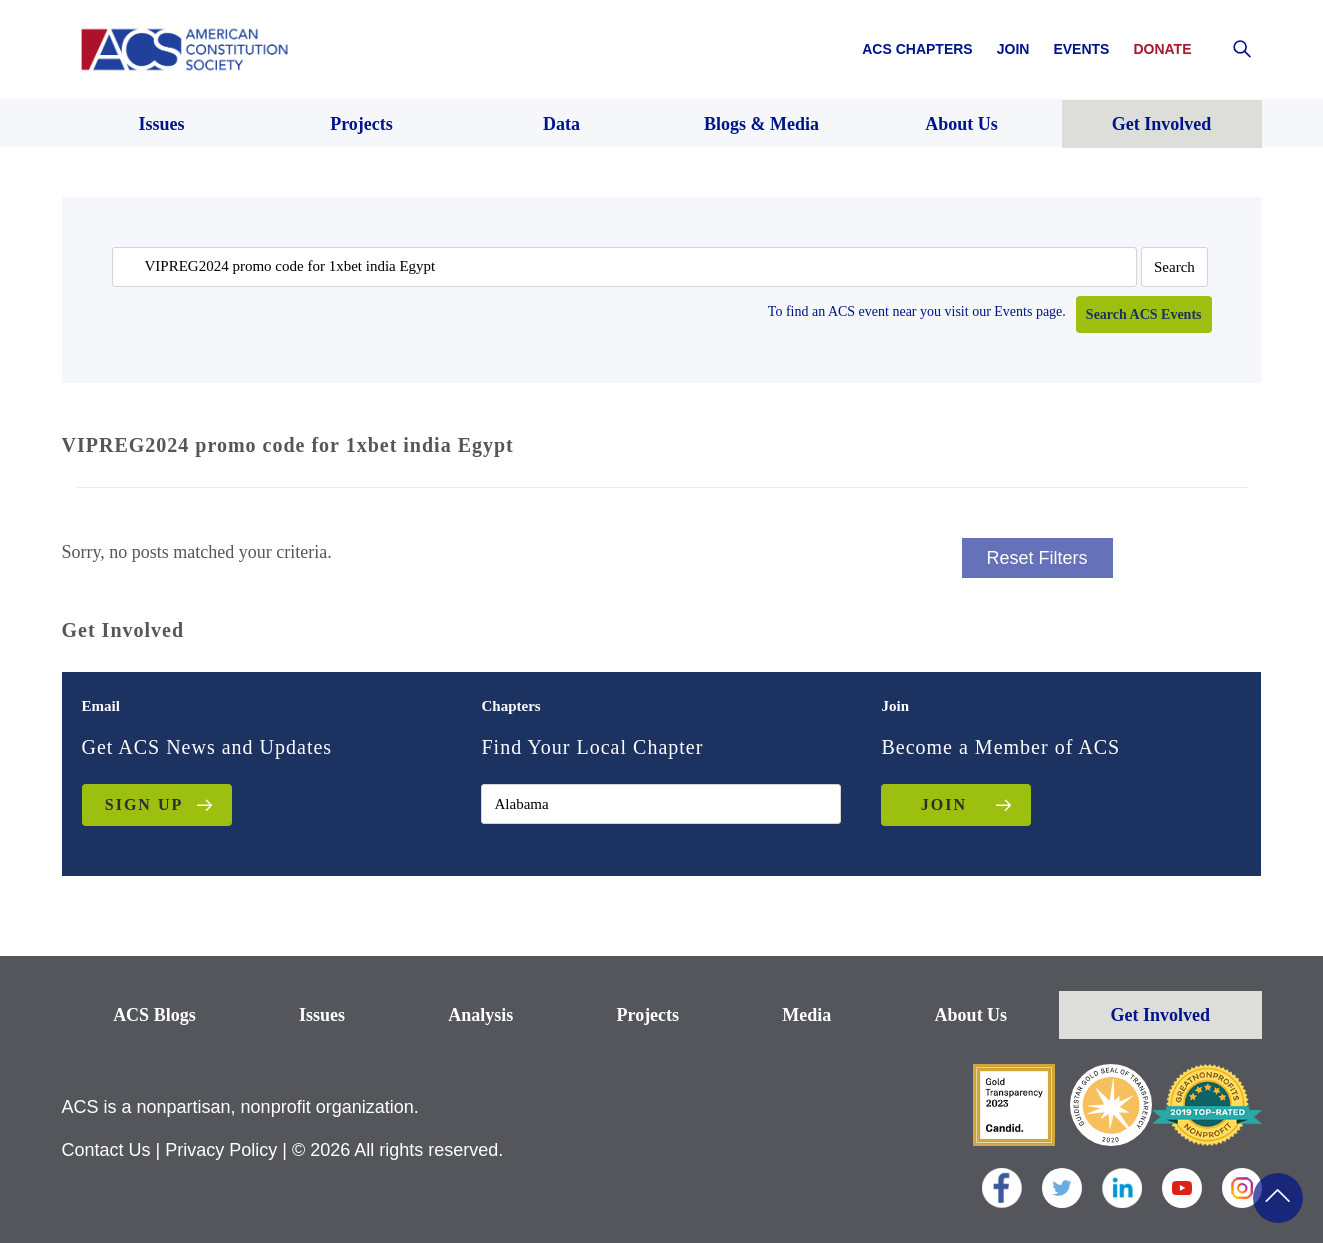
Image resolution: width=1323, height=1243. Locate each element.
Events (1081, 49)
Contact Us (106, 1150)
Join (1013, 49)
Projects (647, 1015)
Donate (1162, 49)
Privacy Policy (221, 1150)
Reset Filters (1037, 558)
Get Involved (1160, 1015)
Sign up (144, 804)
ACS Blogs (154, 1015)
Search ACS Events (1144, 314)
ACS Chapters (917, 49)
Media (806, 1015)
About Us (971, 1015)
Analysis (480, 1015)
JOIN (944, 804)
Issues (322, 1015)
